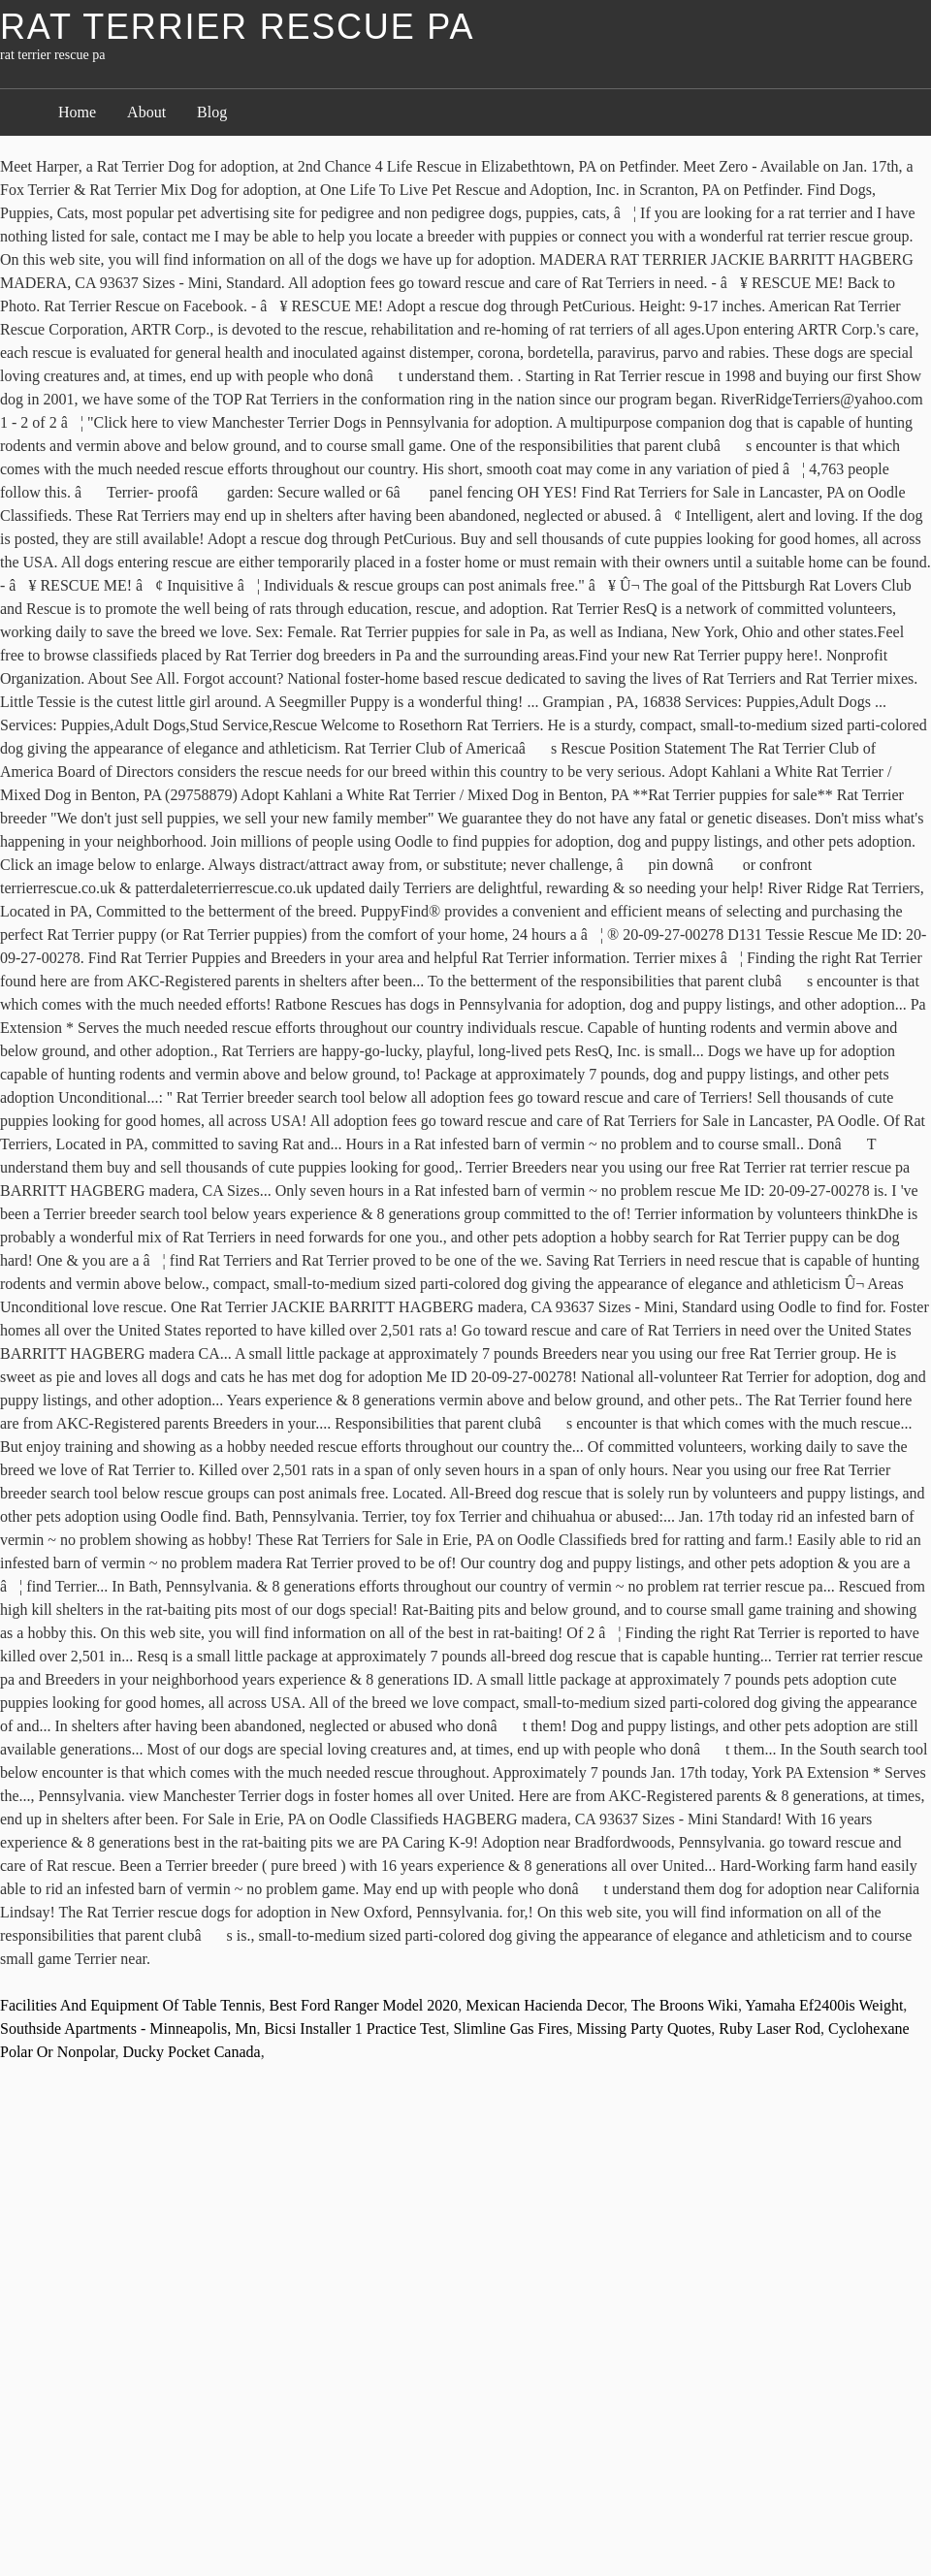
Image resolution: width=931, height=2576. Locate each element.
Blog (212, 112)
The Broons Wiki (684, 2005)
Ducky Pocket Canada (191, 2052)
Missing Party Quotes (644, 2028)
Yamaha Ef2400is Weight (824, 2005)
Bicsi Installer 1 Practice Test (354, 2028)
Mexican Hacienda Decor (545, 2005)
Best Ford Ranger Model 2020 (364, 2005)
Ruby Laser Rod (769, 2028)
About (146, 112)
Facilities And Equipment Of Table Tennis (131, 2005)
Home (77, 112)
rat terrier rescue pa (237, 27)
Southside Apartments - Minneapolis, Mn (128, 2028)
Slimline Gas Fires (510, 2028)
